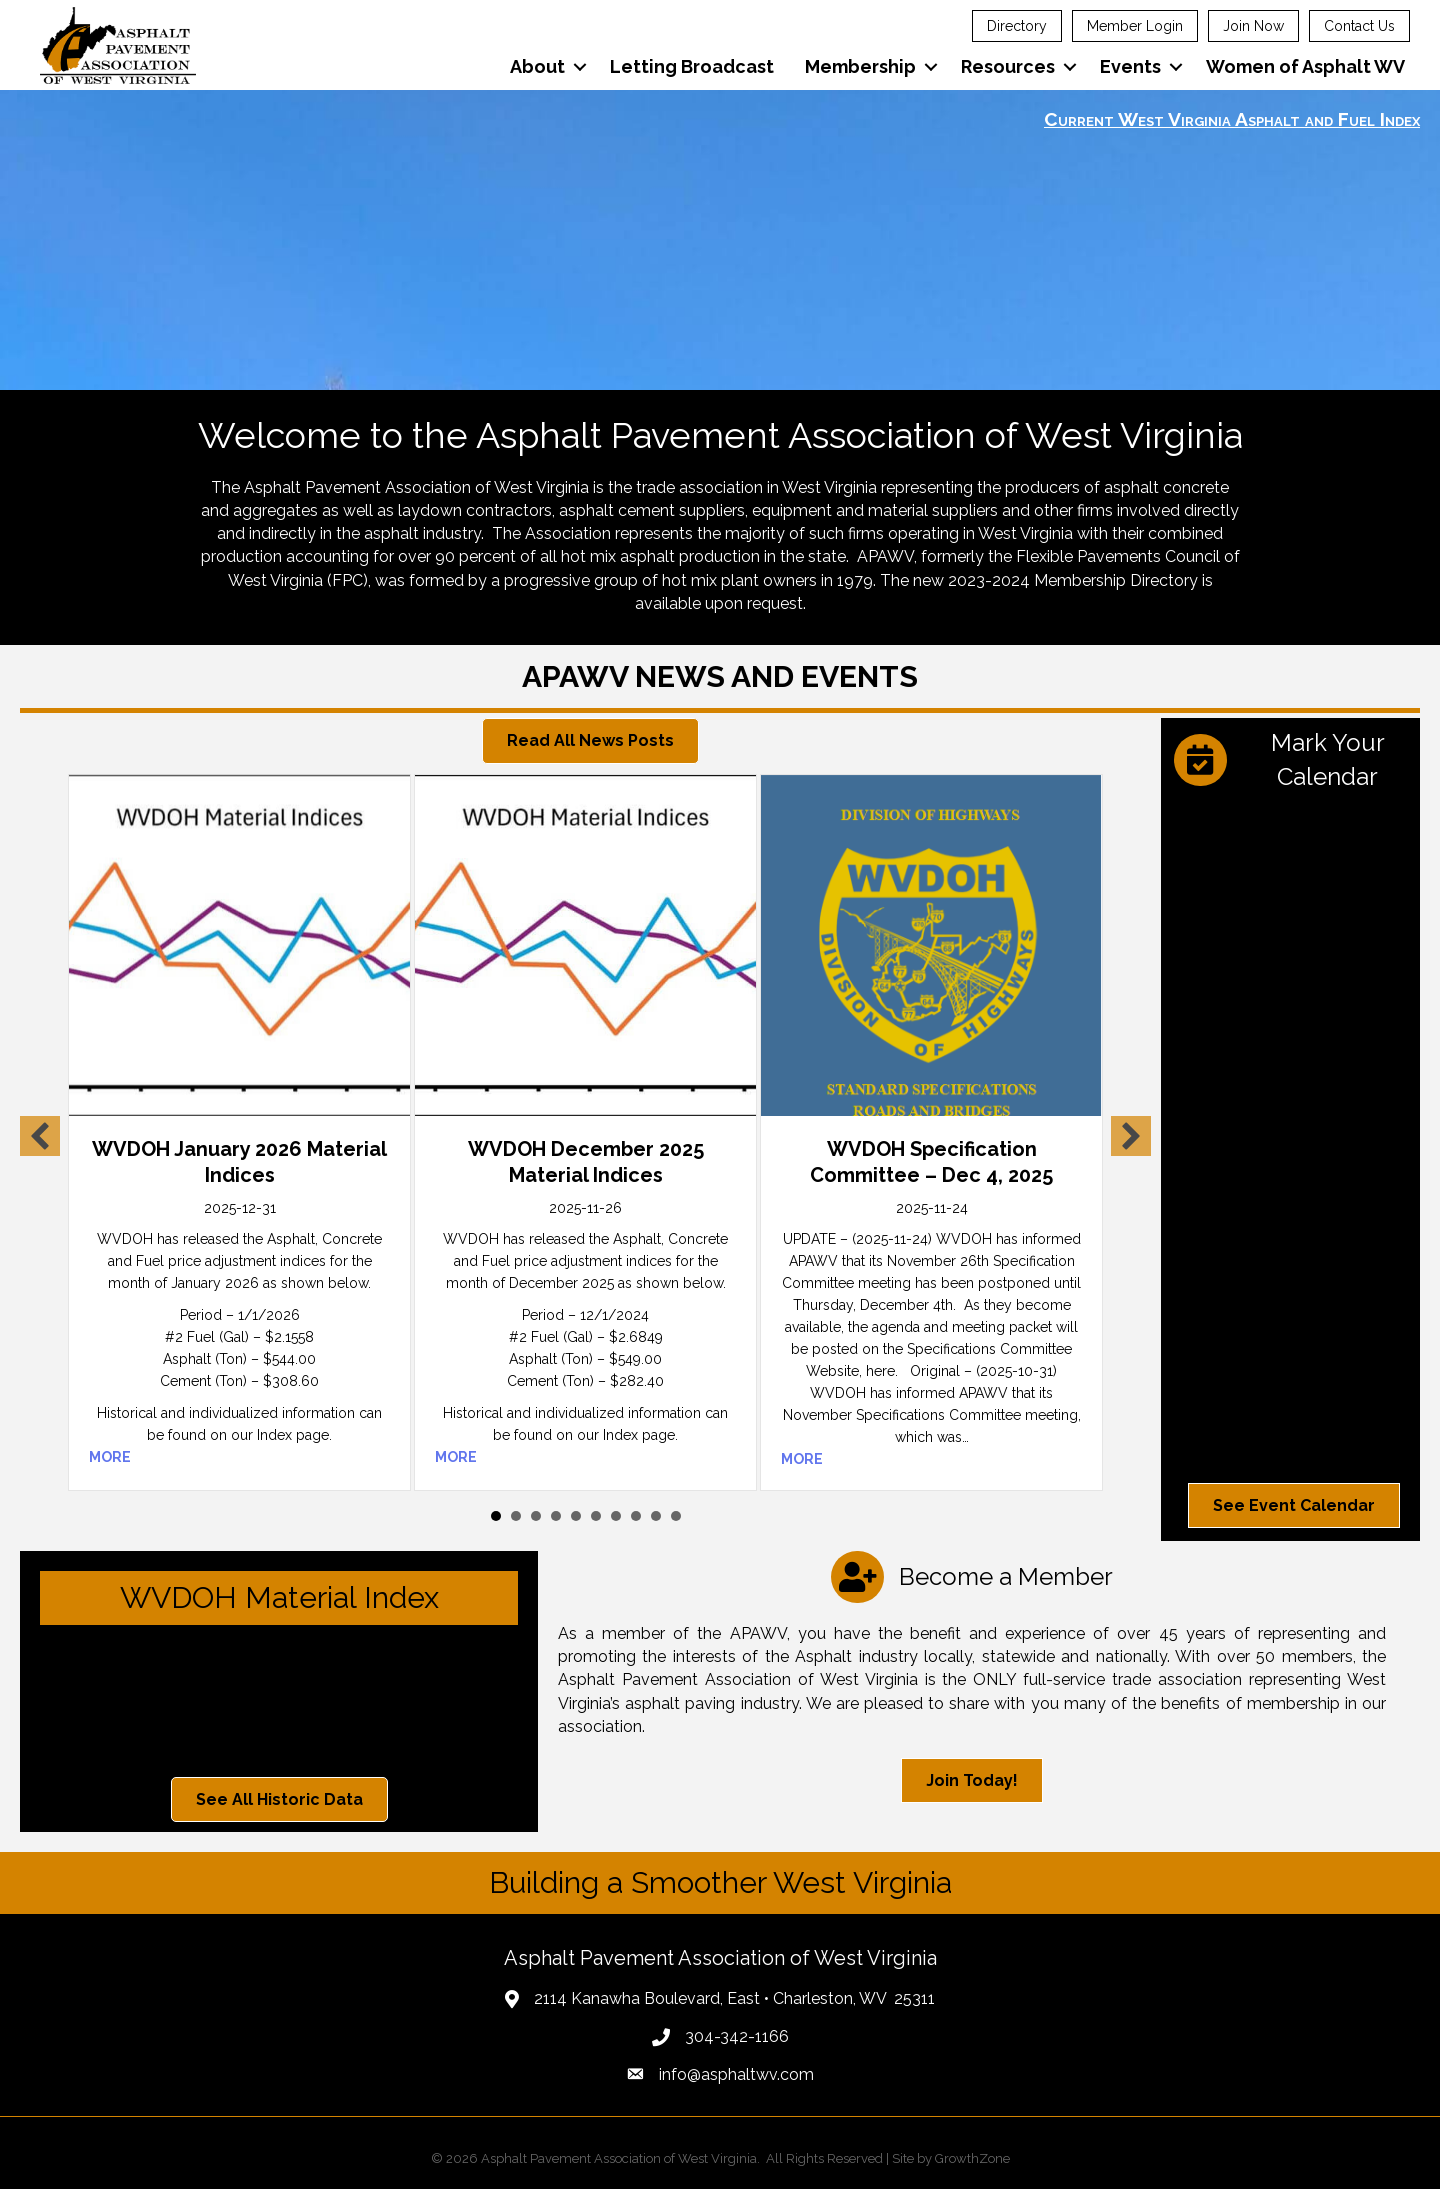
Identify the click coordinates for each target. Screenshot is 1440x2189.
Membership (860, 66)
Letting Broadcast (692, 66)
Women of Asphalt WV (1305, 66)
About (537, 66)
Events (1130, 66)
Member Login (1135, 26)
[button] (590, 740)
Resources (1008, 66)
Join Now (1253, 26)
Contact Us (1359, 26)
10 (676, 1516)
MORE (110, 1457)
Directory (1017, 26)
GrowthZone (972, 2158)
